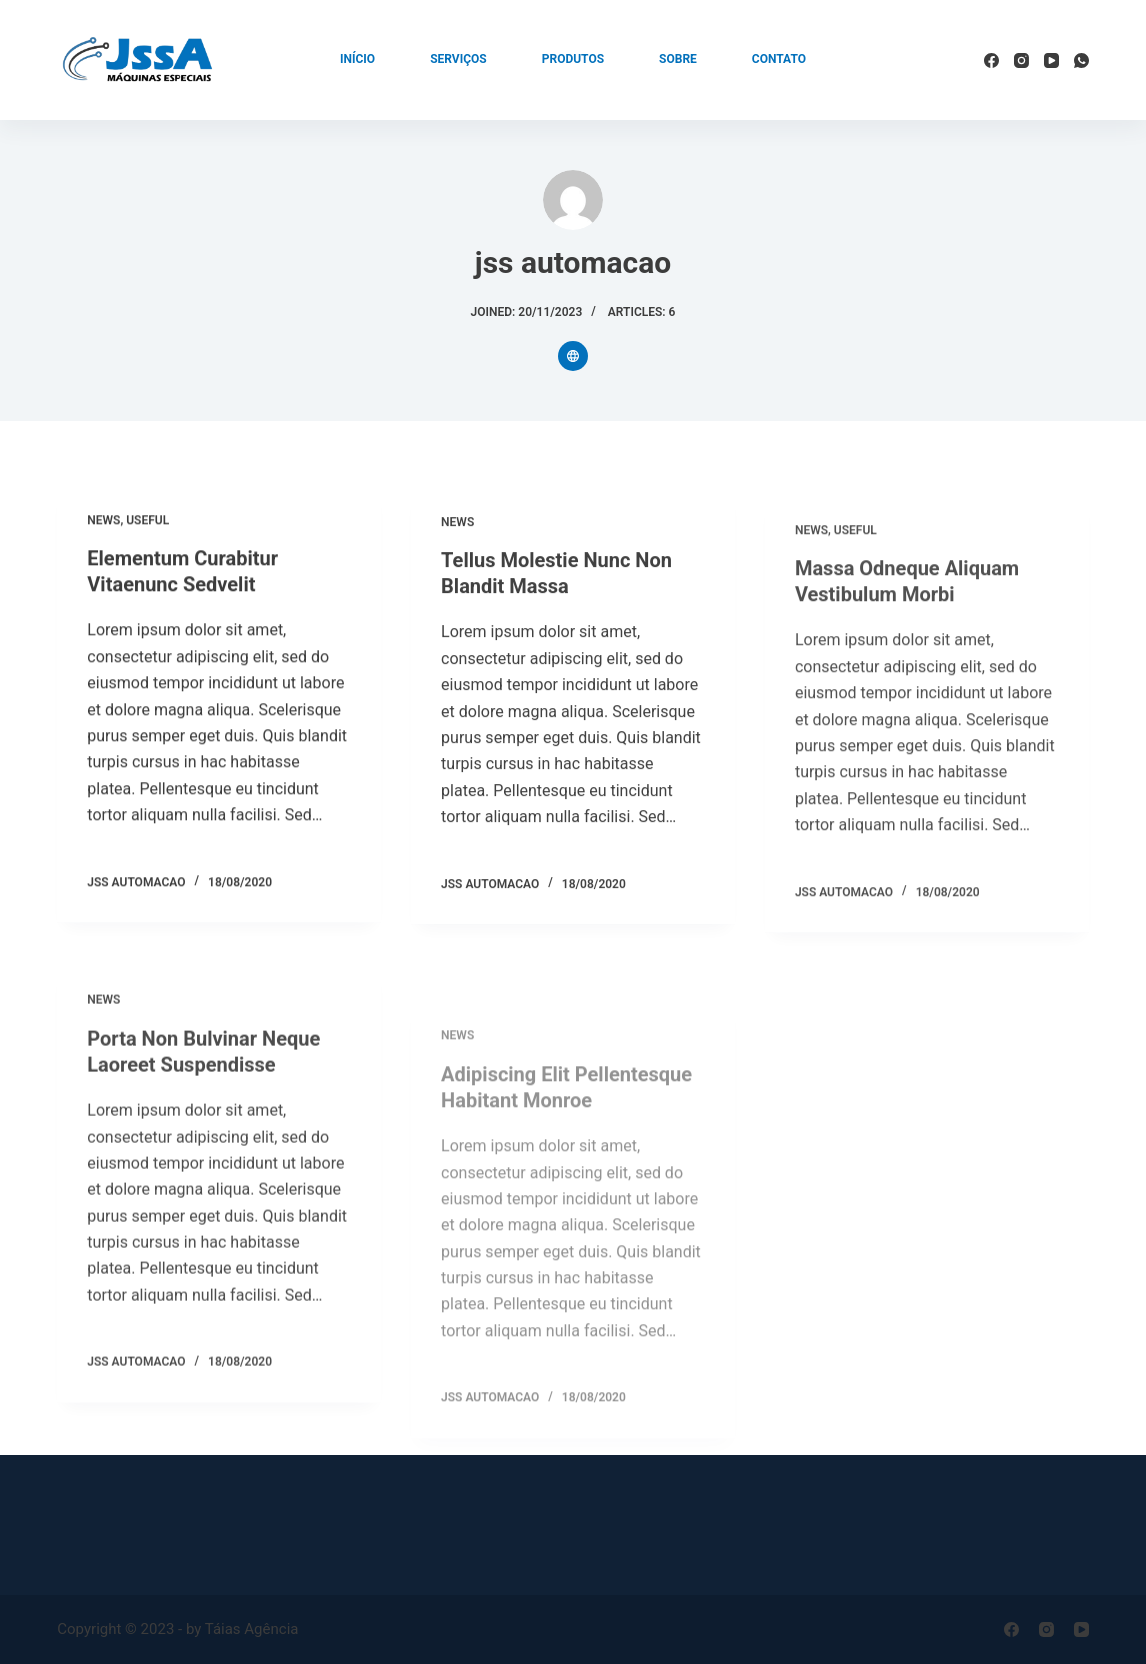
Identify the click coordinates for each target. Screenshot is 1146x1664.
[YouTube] (1051, 60)
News (103, 521)
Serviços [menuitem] (458, 59)
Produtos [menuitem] (573, 59)
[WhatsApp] (1081, 60)
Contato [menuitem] (779, 59)
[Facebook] (991, 60)
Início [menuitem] (357, 59)
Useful (147, 521)
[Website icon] (573, 356)
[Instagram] (1021, 60)
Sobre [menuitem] (678, 59)
